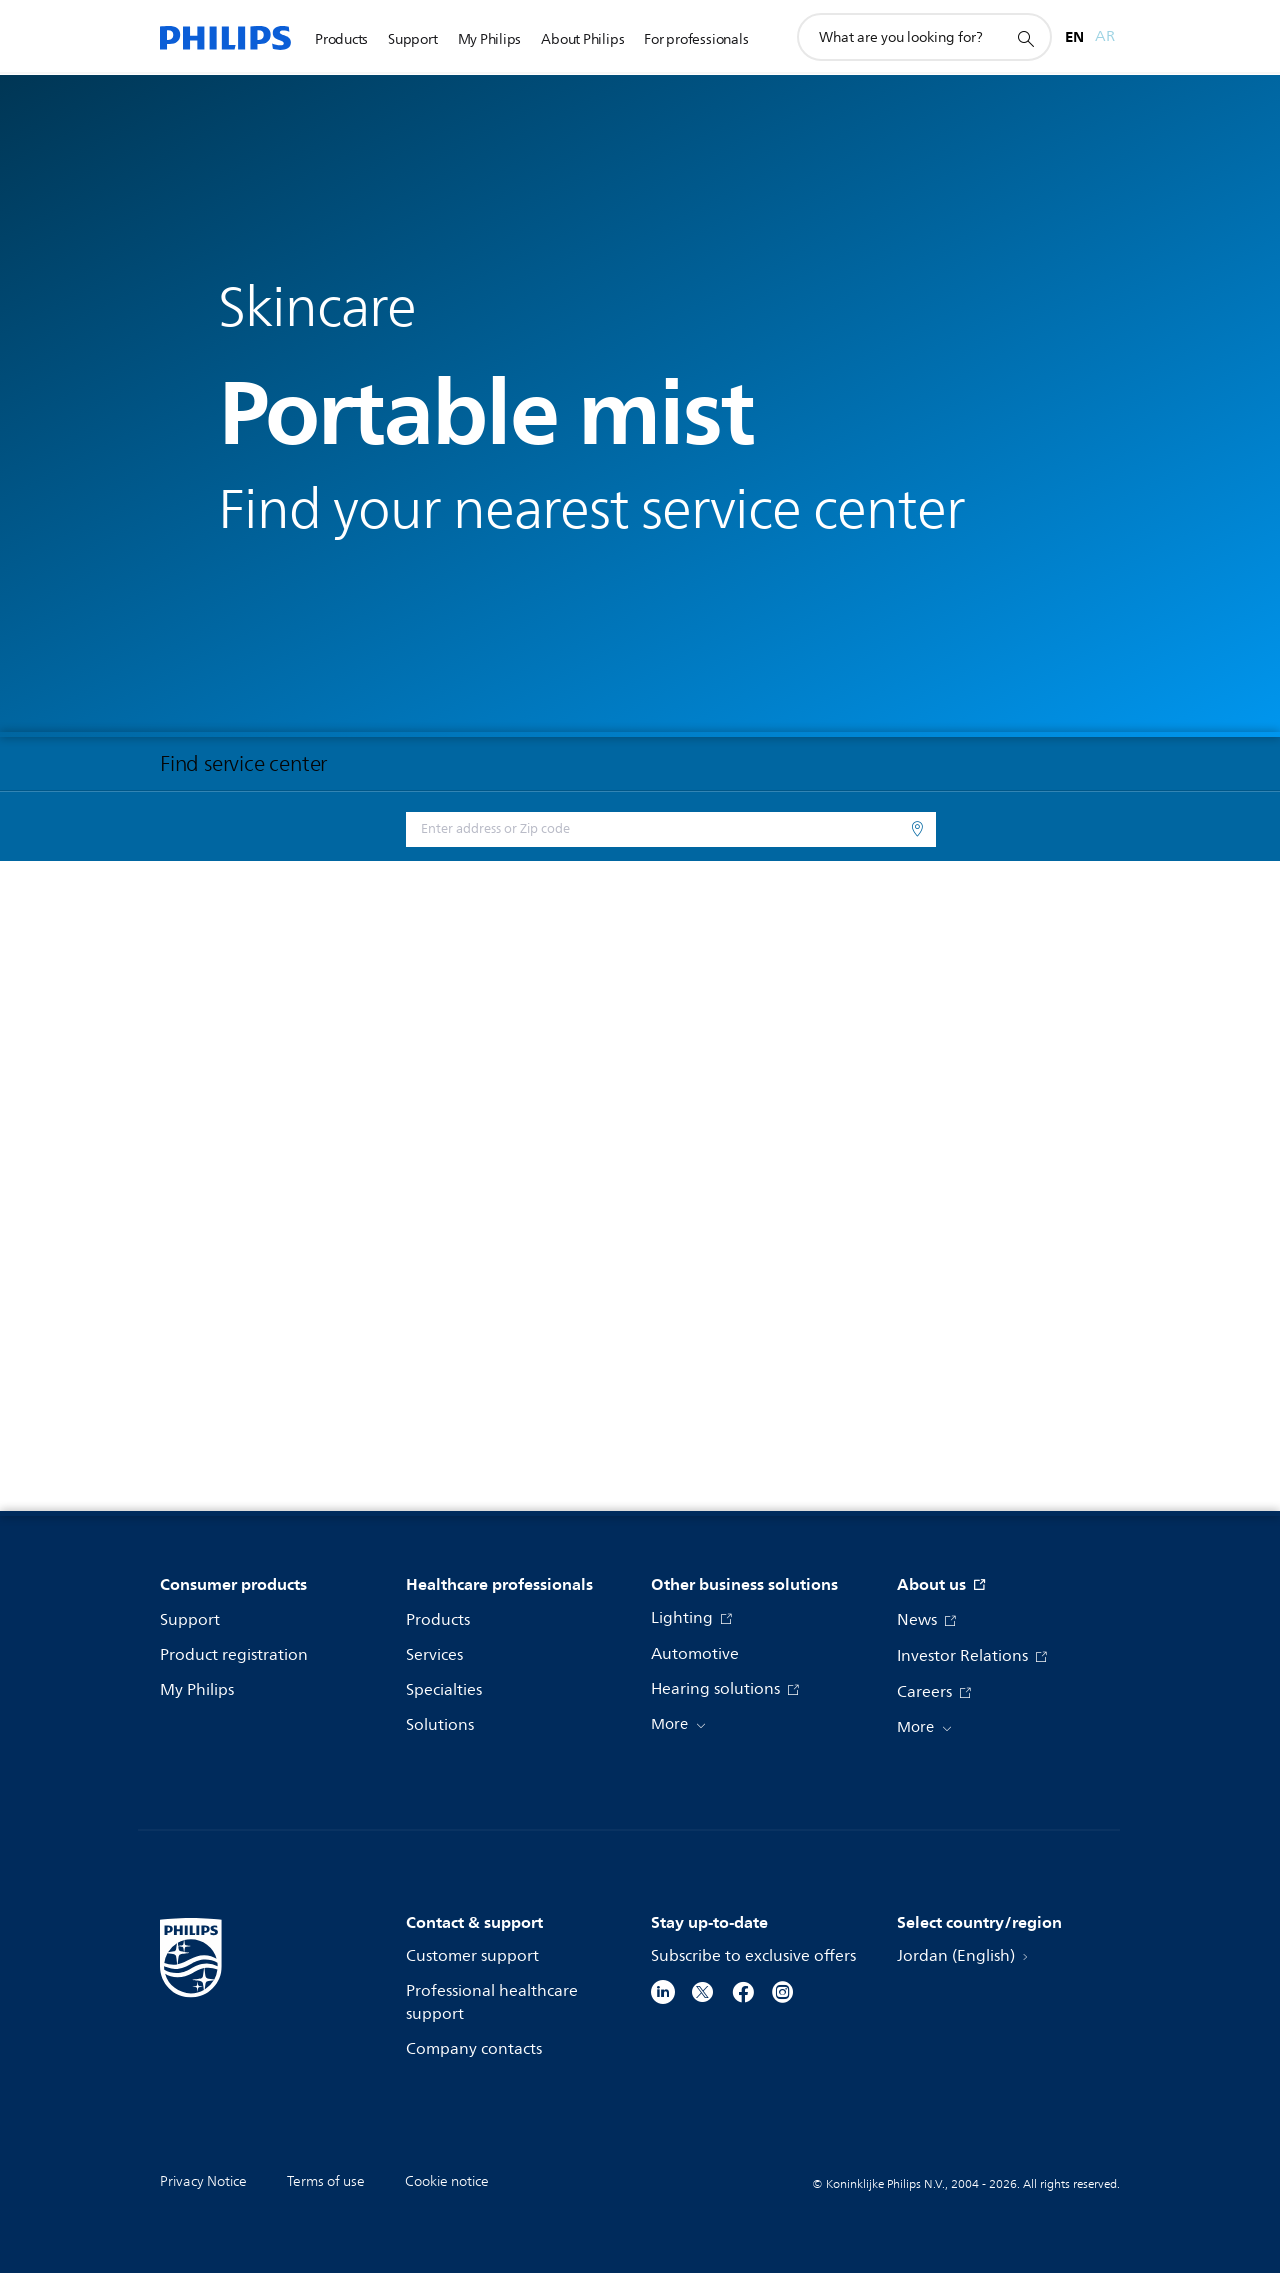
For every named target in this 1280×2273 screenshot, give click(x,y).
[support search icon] (1025, 38)
